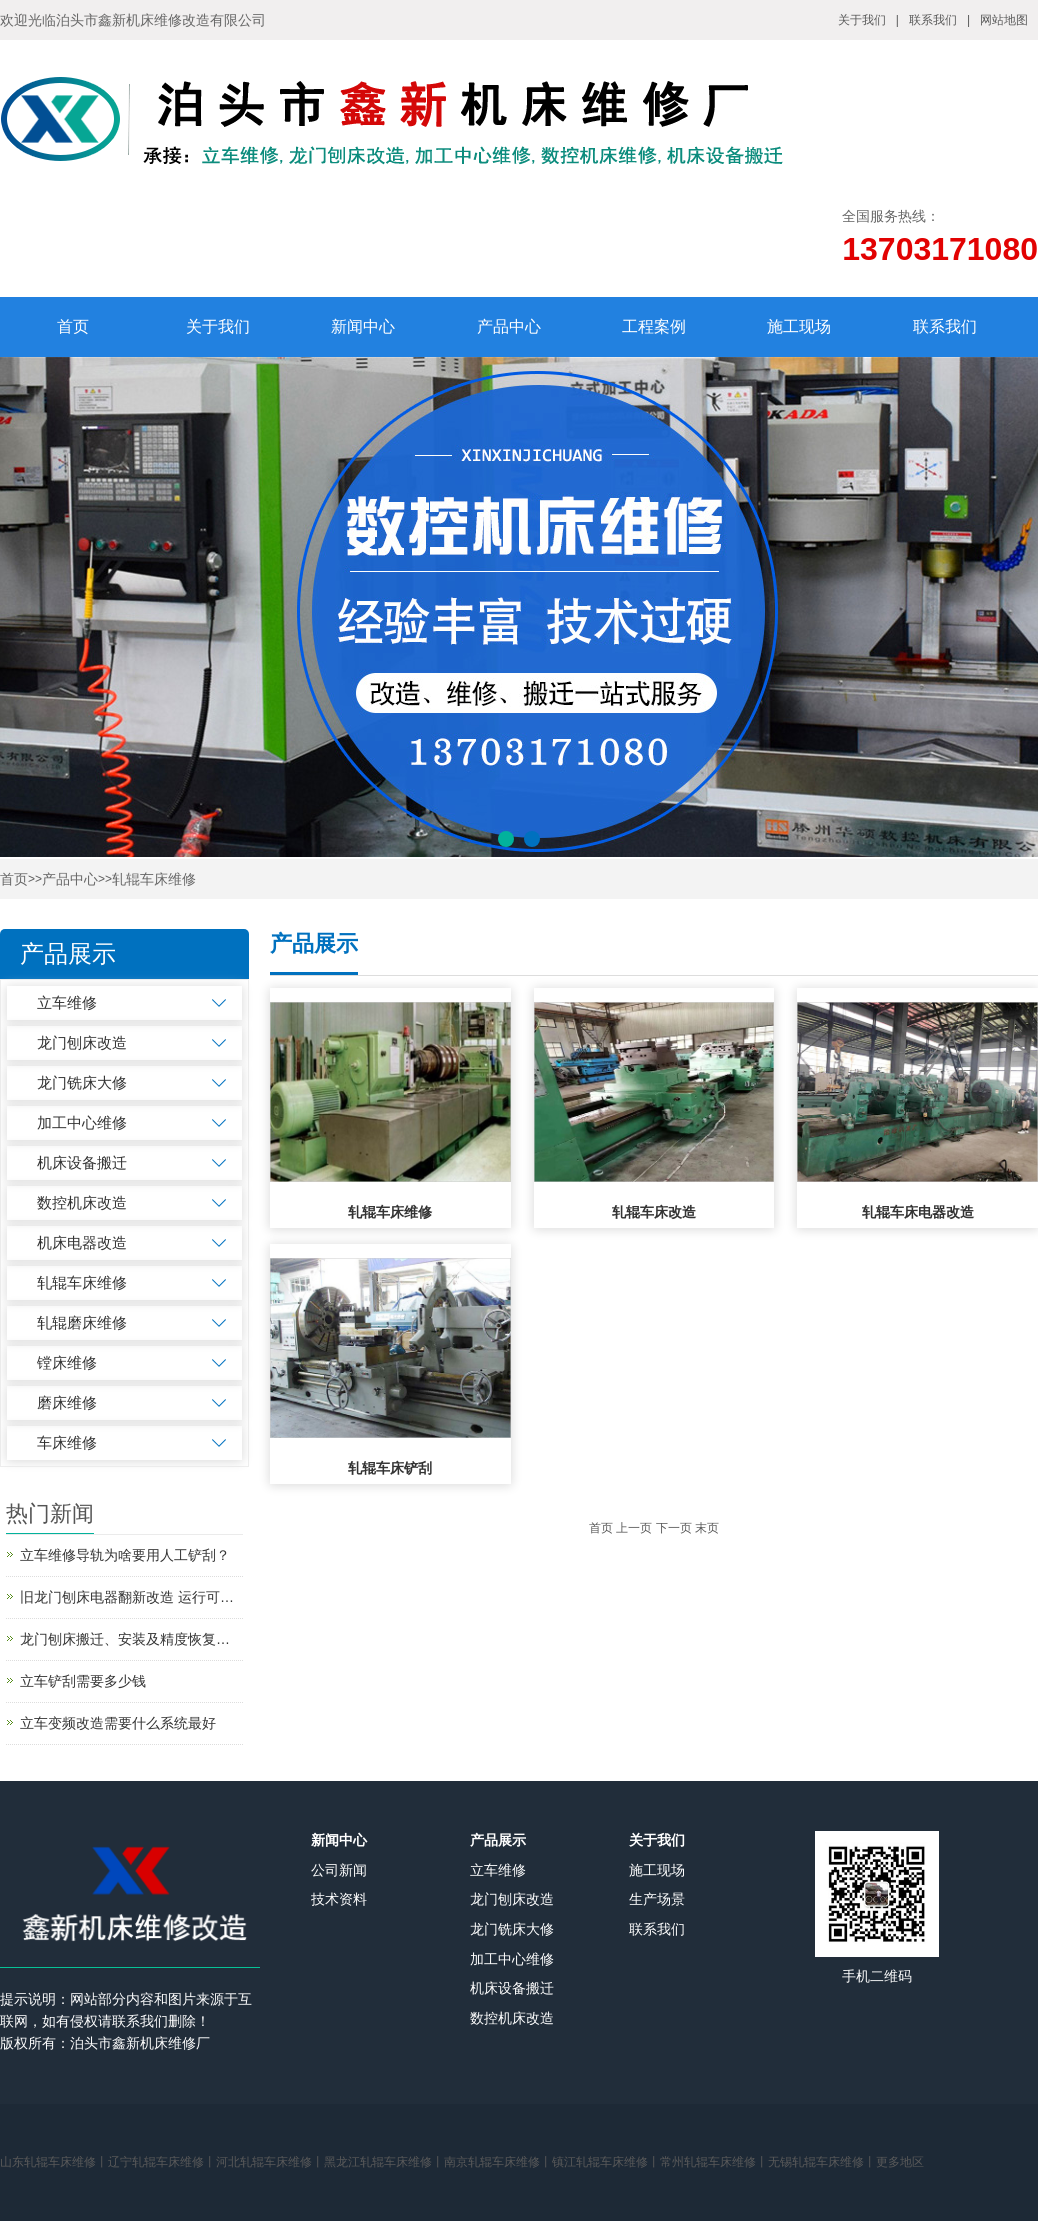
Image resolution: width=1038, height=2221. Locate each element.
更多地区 (900, 2162)
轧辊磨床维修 (82, 1322)
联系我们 (933, 20)
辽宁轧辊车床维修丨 (162, 2162)
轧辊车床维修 (154, 879)
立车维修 (67, 1002)
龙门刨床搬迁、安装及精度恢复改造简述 (131, 1639)
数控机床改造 (82, 1202)
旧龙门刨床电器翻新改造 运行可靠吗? (131, 1597)
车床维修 (67, 1442)
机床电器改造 (82, 1242)
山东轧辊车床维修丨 (54, 2162)
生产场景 (657, 1899)
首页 (73, 326)
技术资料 (339, 1899)
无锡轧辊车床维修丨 (822, 2162)
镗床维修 (67, 1362)
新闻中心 (363, 326)
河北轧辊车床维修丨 (270, 2162)
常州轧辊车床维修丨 (714, 2162)
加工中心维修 (82, 1122)
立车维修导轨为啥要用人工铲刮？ (125, 1555)
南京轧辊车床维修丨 (498, 2162)
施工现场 (799, 326)
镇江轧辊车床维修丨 (606, 2162)
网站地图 (1004, 20)
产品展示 (498, 1840)
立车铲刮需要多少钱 (83, 1681)
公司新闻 (339, 1870)
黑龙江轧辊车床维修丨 (384, 2162)
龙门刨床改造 (82, 1042)
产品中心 (509, 326)
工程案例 (654, 326)
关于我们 (862, 20)
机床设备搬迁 (82, 1162)
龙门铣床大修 (82, 1082)
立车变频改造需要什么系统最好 (118, 1723)
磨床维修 (67, 1402)
